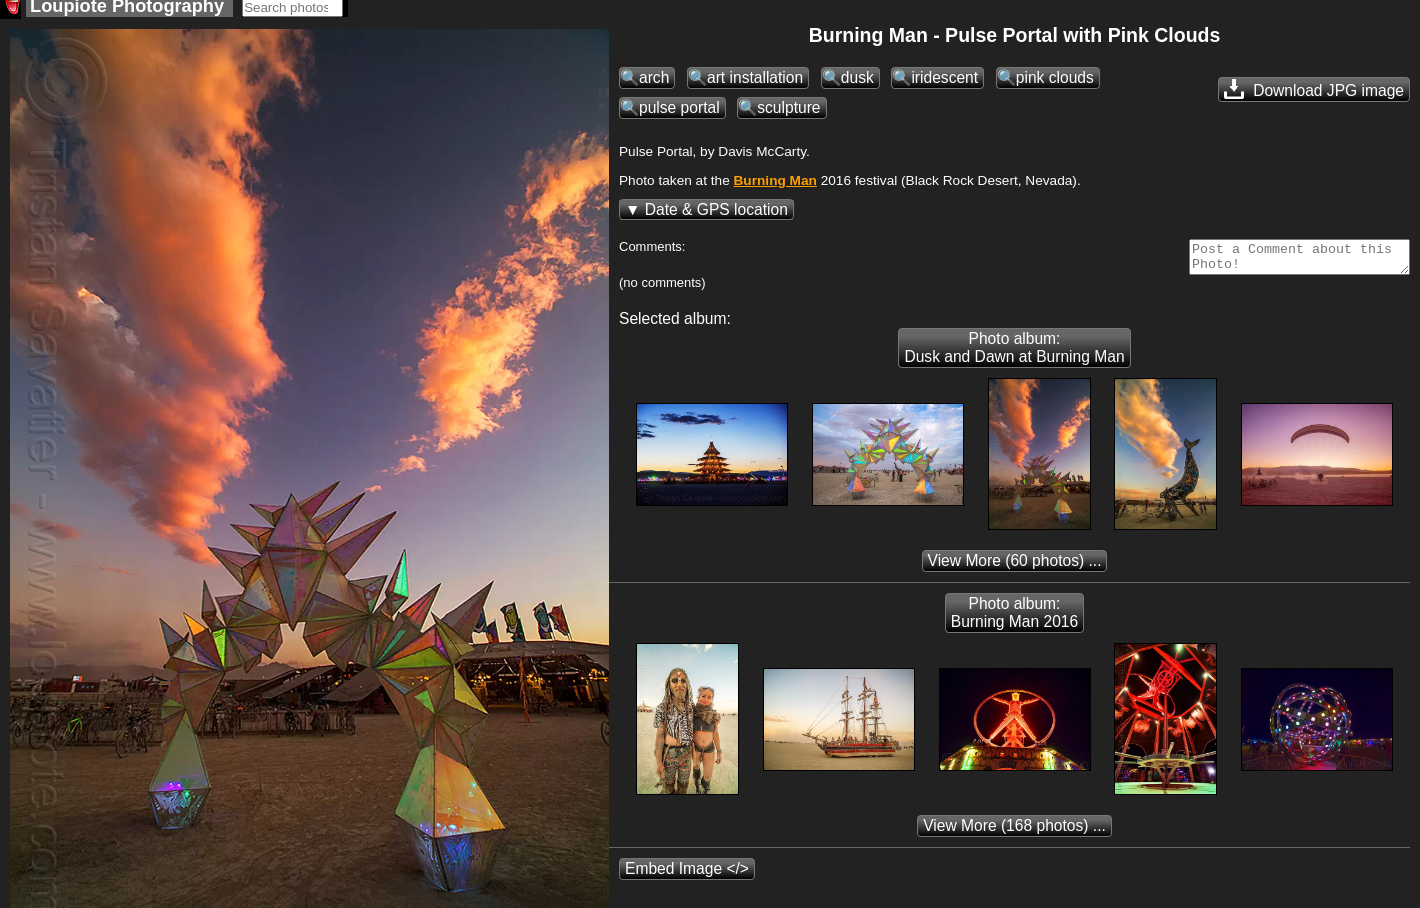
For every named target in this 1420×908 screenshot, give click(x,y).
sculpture (788, 113)
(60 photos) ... (1015, 572)
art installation (755, 83)
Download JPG (1314, 95)
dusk (857, 83)
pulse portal (679, 113)
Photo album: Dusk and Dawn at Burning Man (1014, 359)
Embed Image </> (687, 880)
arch (654, 83)
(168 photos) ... (1014, 837)
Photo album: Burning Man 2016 (1014, 624)
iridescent (944, 83)
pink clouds (1055, 83)
